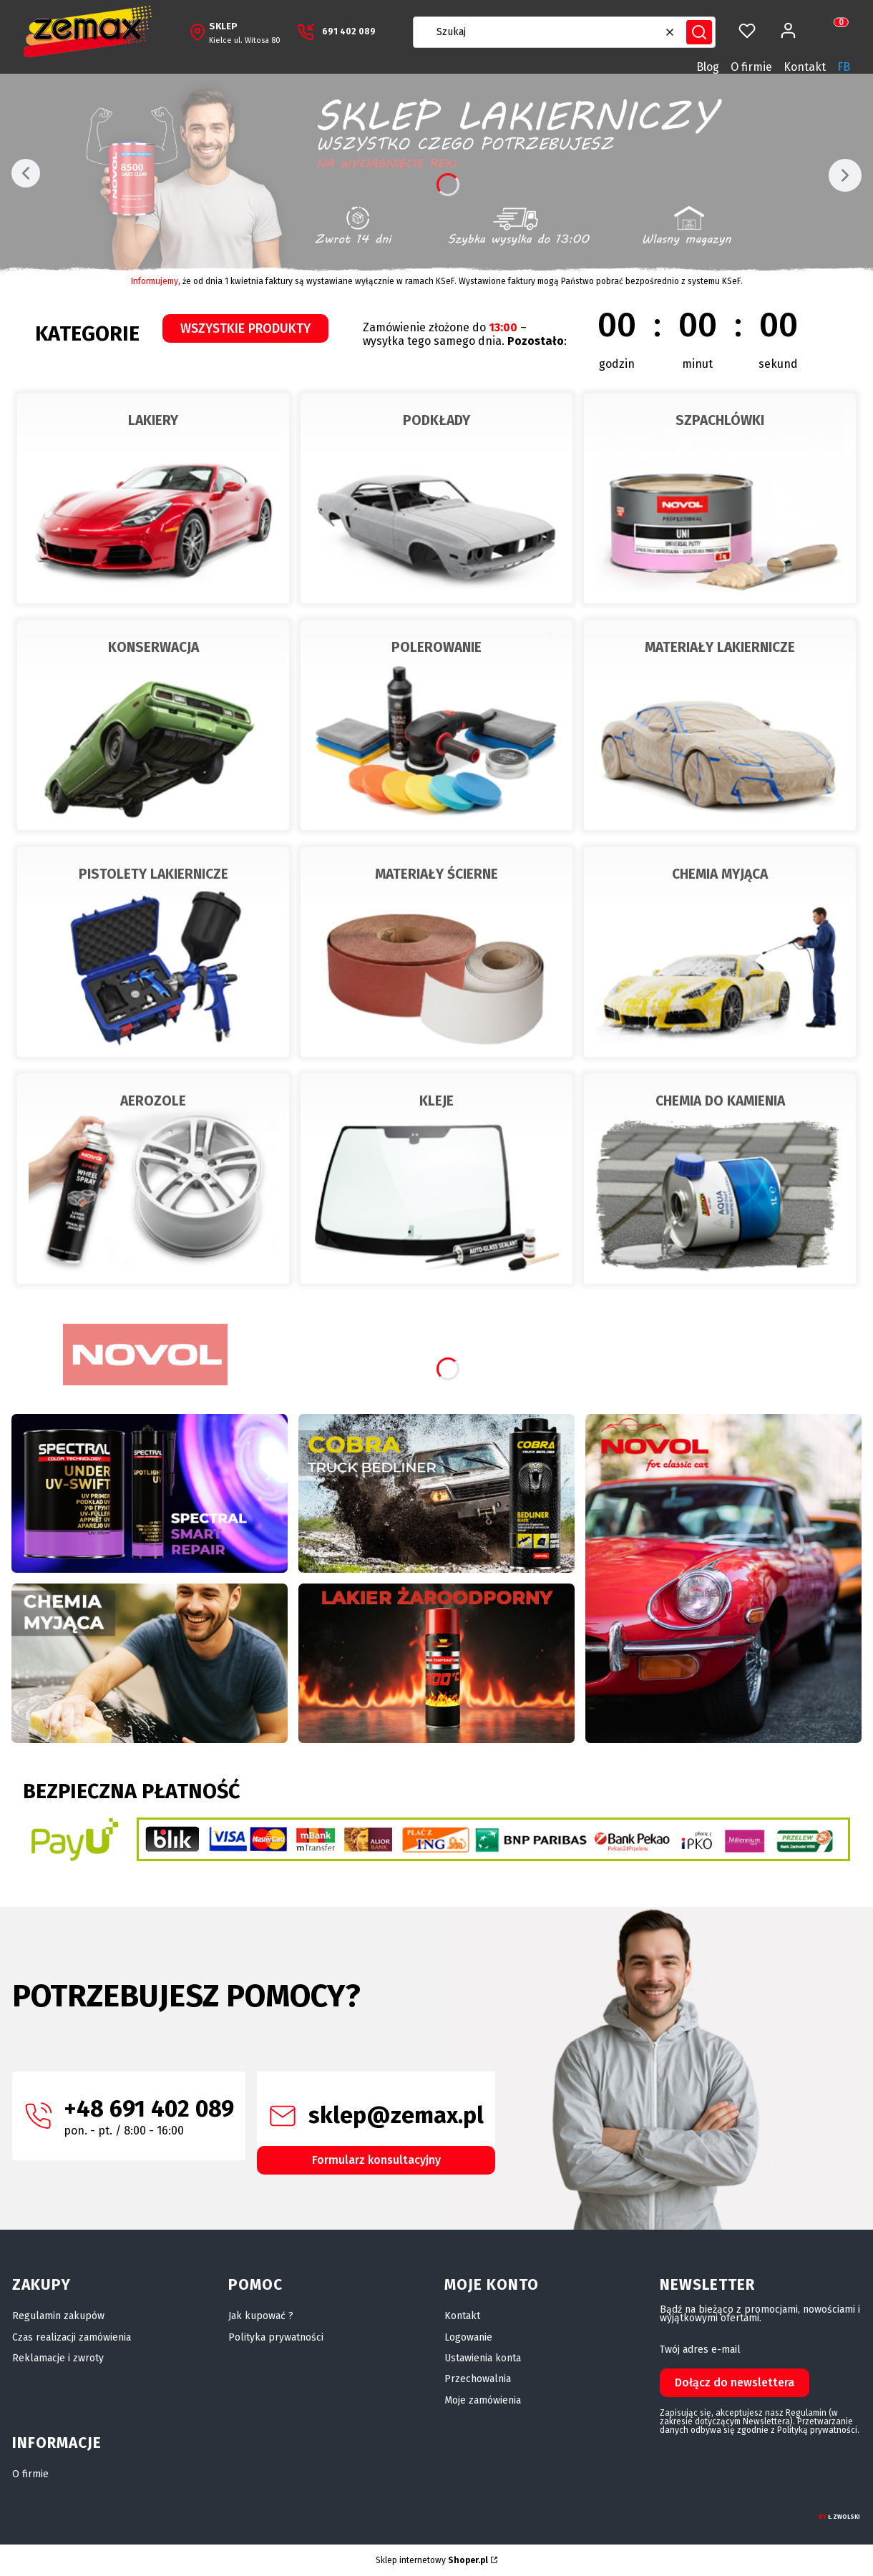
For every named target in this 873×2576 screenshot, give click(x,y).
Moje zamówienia (482, 2400)
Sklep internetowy (432, 2560)
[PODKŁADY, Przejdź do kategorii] (436, 498)
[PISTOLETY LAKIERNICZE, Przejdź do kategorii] (153, 952)
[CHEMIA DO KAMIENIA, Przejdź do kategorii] (719, 1178)
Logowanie (468, 2337)
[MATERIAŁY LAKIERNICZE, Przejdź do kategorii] (719, 725)
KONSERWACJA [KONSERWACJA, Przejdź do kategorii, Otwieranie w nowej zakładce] (153, 647)
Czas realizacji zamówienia (71, 2337)
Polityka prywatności (275, 2337)
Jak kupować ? (260, 2316)
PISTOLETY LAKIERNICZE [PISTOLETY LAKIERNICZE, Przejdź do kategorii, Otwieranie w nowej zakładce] (153, 874)
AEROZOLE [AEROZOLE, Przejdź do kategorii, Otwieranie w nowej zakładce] (153, 1101)
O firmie (751, 67)
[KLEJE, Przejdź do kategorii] (436, 1178)
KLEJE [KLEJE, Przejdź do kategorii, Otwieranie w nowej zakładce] (436, 1101)
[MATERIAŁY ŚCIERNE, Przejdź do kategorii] (436, 952)
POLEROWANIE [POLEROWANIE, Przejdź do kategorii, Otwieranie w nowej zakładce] (436, 647)
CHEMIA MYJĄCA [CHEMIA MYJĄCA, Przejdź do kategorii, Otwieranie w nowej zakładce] (720, 874)
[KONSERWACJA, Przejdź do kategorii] (153, 725)
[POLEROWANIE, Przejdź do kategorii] (436, 725)
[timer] (594, 334)
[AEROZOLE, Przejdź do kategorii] (153, 1178)
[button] (699, 32)
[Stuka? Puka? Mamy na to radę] (436, 1493)
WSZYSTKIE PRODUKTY (245, 328)
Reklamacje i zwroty (58, 2358)
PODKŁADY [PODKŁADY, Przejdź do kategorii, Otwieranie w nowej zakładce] (436, 420)
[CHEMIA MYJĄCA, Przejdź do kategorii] (719, 952)
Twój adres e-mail (700, 2350)
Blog (707, 67)
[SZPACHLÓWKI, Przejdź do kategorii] (719, 498)
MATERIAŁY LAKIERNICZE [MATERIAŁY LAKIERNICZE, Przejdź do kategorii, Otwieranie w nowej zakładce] (720, 647)
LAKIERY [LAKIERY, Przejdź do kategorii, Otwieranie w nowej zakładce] (153, 420)
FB (843, 67)
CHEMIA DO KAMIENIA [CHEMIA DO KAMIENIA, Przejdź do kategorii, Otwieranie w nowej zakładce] (720, 1101)
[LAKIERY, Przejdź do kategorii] (153, 498)
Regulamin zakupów (58, 2316)
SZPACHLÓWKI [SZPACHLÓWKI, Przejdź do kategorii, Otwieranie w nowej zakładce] (720, 420)
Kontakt (805, 67)
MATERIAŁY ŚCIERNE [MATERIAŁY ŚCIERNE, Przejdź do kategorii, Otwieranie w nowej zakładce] (436, 874)
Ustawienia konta (482, 2358)
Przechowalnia (477, 2379)
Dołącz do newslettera (734, 2382)
